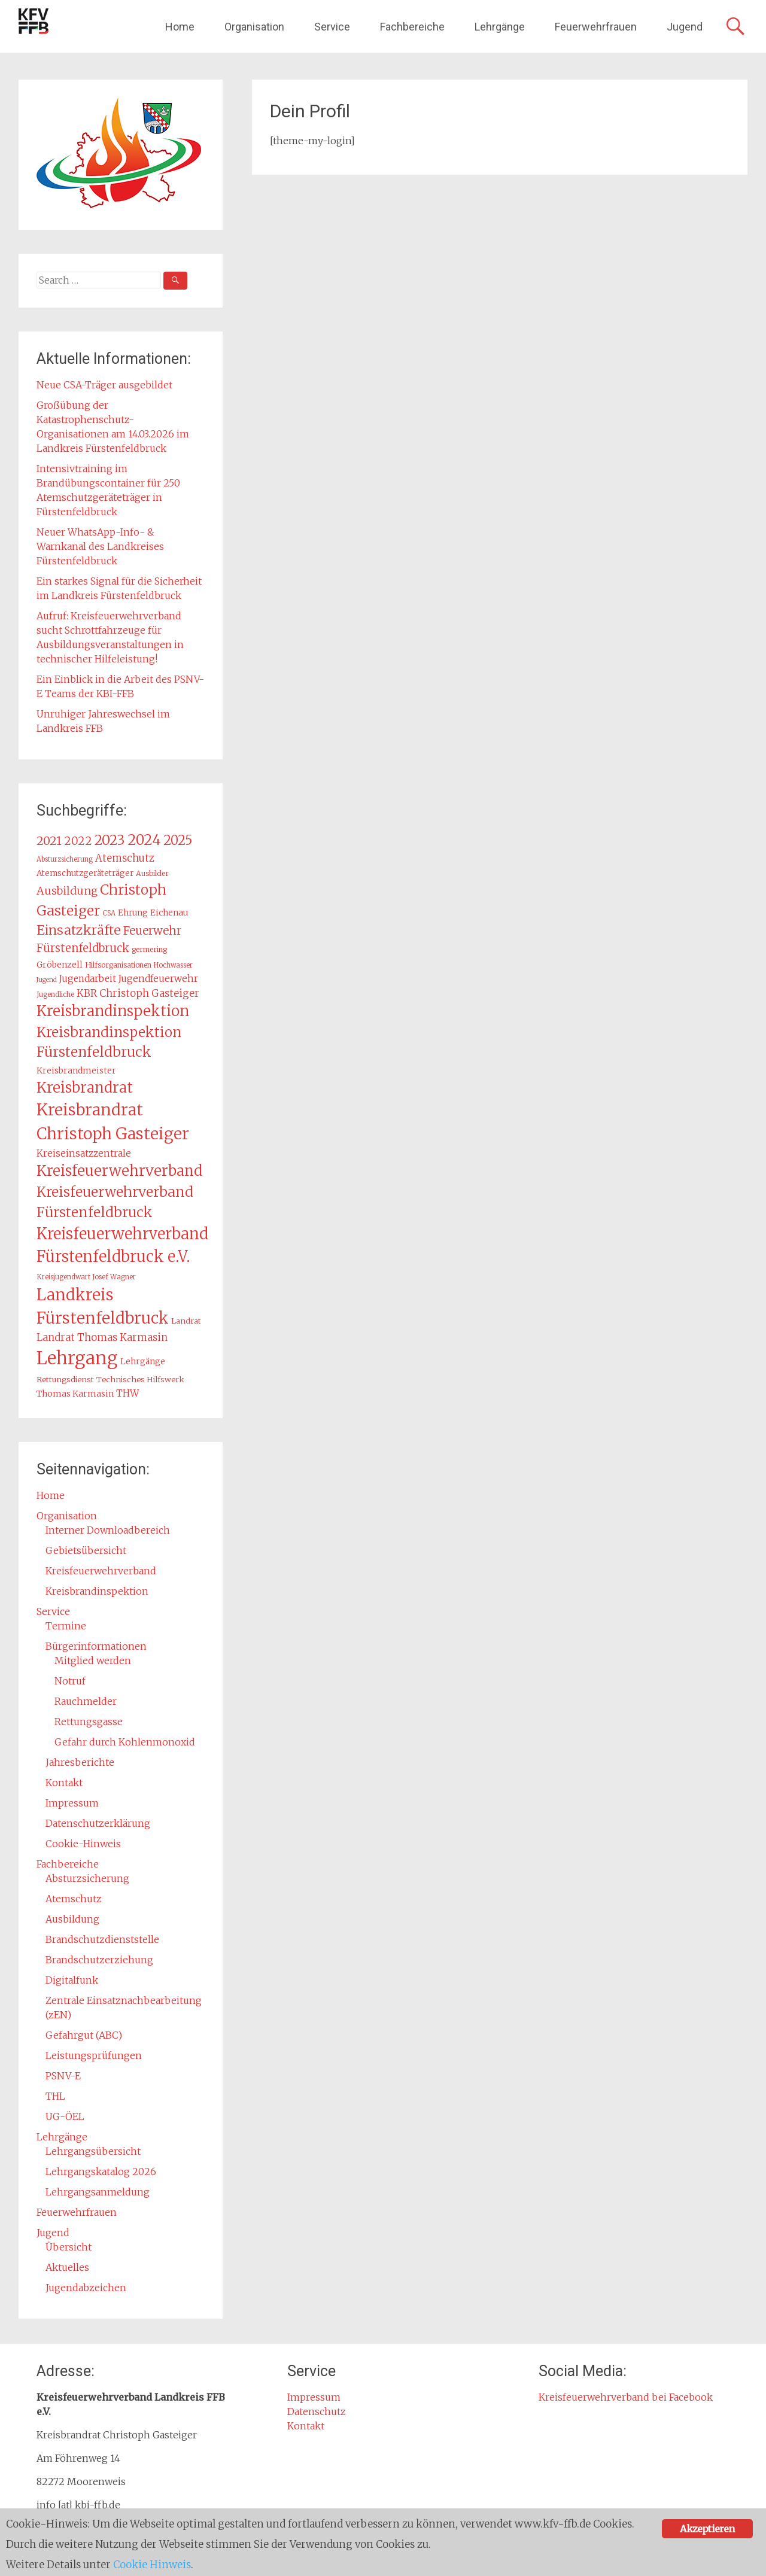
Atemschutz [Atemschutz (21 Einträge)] (124, 858)
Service (332, 26)
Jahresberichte (79, 1762)
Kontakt (64, 1783)
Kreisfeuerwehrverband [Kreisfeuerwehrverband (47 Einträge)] (119, 1170)
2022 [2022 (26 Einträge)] (78, 841)
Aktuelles (67, 2267)
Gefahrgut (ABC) (83, 2035)
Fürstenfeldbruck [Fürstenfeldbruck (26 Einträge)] (83, 948)
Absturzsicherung (87, 1878)
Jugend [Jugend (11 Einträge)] (47, 980)
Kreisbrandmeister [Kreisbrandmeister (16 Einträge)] (76, 1070)
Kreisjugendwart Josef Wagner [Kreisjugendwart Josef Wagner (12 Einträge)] (86, 1277)
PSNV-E (63, 2076)
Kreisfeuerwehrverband (100, 1571)
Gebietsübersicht (85, 1550)
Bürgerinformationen (96, 1646)
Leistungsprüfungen (93, 2055)
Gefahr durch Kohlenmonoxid (124, 1742)
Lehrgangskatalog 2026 (100, 2171)
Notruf (70, 1681)
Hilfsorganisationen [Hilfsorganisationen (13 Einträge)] (118, 964)
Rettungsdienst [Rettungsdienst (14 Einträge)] (65, 1379)
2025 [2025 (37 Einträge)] (178, 840)
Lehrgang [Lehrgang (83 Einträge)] (77, 1358)
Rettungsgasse (88, 1722)
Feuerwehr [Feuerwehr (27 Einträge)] (152, 930)
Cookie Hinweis (153, 2564)
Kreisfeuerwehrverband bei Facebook (626, 2397)
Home (179, 26)
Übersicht (68, 2247)
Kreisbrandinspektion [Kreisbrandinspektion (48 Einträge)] (113, 1011)
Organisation (254, 26)
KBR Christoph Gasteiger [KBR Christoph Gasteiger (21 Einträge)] (138, 993)
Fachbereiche (412, 26)
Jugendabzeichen (85, 2288)
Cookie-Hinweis (83, 1844)
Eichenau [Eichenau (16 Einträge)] (169, 912)
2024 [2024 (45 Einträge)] (144, 839)
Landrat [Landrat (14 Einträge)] (186, 1321)
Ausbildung (72, 1919)
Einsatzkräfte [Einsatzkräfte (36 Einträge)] (79, 930)
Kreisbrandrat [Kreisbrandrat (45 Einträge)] (85, 1087)
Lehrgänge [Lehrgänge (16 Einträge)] (142, 1361)
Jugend (685, 26)
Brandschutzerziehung (99, 1960)
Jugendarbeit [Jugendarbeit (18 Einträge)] (87, 978)
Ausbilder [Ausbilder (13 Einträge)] (152, 873)
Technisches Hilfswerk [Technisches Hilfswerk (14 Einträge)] (140, 1379)
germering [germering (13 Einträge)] (149, 949)
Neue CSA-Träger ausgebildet (104, 385)
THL (55, 2096)
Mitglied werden (92, 1660)
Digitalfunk (71, 1980)
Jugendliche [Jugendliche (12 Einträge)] (55, 994)
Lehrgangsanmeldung (97, 2192)
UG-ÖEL (64, 2116)
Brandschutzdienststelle (102, 1939)
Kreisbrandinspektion (96, 1591)
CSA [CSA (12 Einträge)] (108, 913)
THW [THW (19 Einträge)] (127, 1393)
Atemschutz (73, 1899)
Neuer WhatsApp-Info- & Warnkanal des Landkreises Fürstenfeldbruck (100, 546)
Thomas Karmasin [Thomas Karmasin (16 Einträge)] (75, 1393)
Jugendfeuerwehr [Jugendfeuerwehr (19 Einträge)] (158, 978)
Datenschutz (316, 2411)
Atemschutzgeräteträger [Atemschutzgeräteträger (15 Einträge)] (85, 873)
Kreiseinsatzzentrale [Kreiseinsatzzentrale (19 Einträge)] (84, 1153)
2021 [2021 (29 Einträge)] (49, 841)
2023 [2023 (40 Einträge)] (110, 840)
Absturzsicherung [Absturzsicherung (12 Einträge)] (65, 859)
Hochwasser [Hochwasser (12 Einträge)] (173, 965)
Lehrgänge (500, 26)
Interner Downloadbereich (107, 1530)
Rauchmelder (85, 1701)
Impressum (72, 1803)
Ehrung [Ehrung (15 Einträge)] (133, 913)
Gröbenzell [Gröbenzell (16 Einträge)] (60, 964)
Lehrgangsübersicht (93, 2151)
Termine (65, 1626)
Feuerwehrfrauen (596, 26)
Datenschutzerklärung (97, 1823)
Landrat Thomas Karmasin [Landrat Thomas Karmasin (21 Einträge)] (102, 1337)
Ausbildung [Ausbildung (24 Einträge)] (67, 891)
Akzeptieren (707, 2529)
